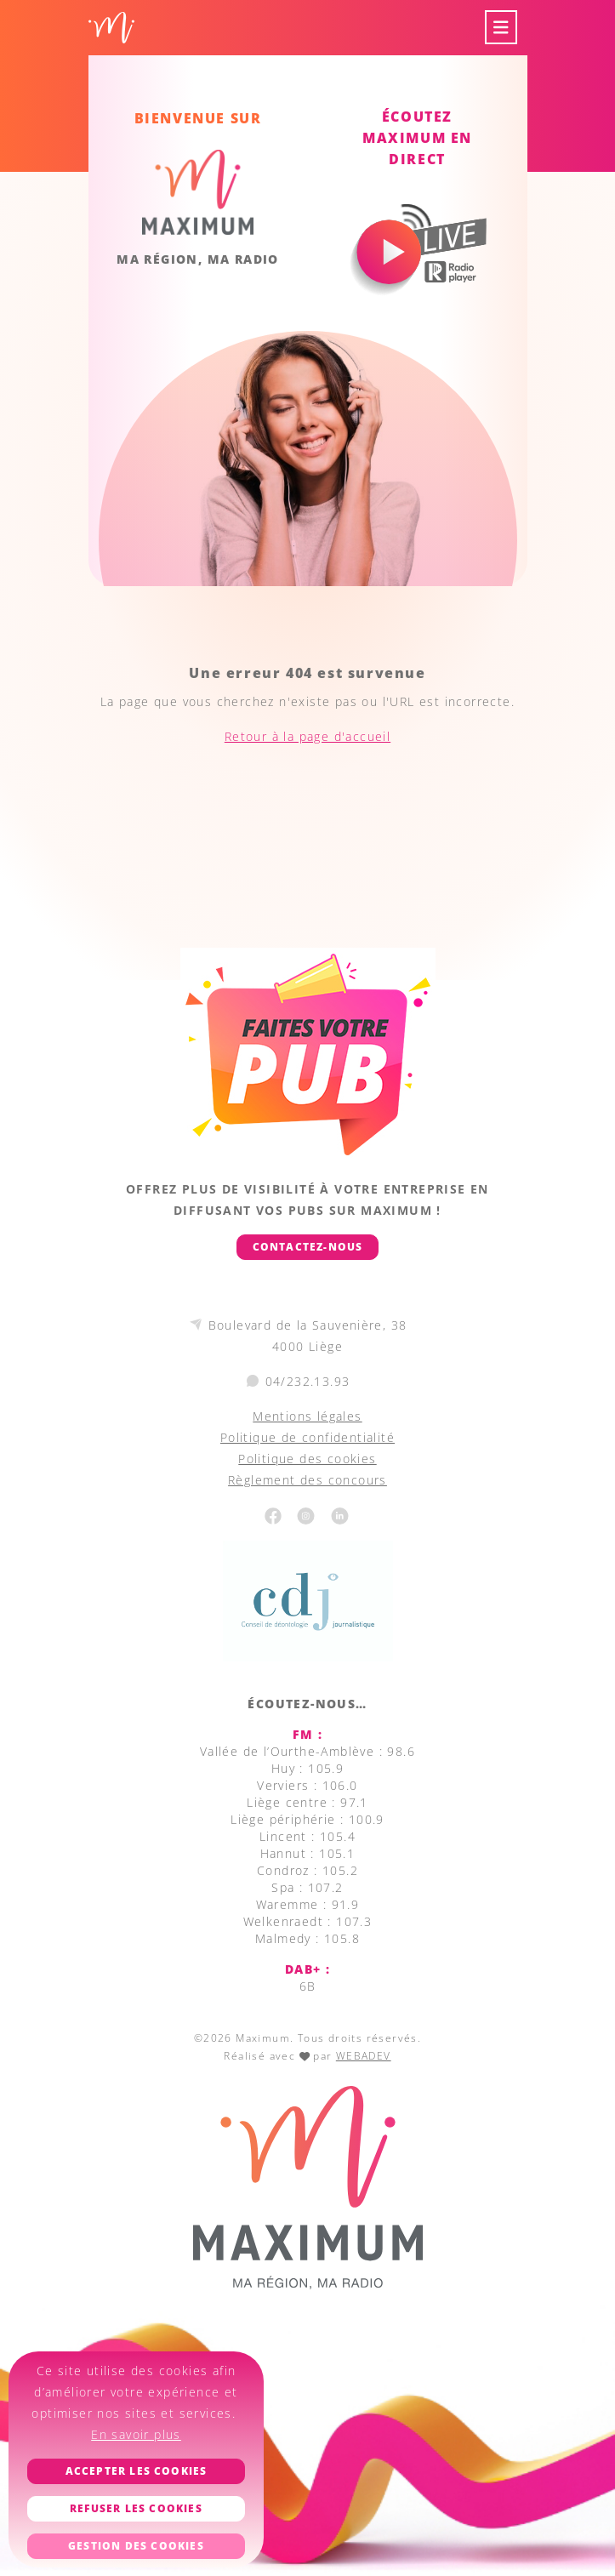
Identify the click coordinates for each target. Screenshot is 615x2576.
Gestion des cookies (136, 2546)
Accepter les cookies (136, 2471)
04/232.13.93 (307, 1381)
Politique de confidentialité (307, 1437)
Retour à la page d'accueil (307, 736)
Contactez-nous (308, 1247)
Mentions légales (307, 1416)
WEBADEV (363, 2056)
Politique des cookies (307, 1458)
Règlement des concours (307, 1480)
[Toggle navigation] (501, 27)
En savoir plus (136, 2434)
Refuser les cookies (136, 2508)
